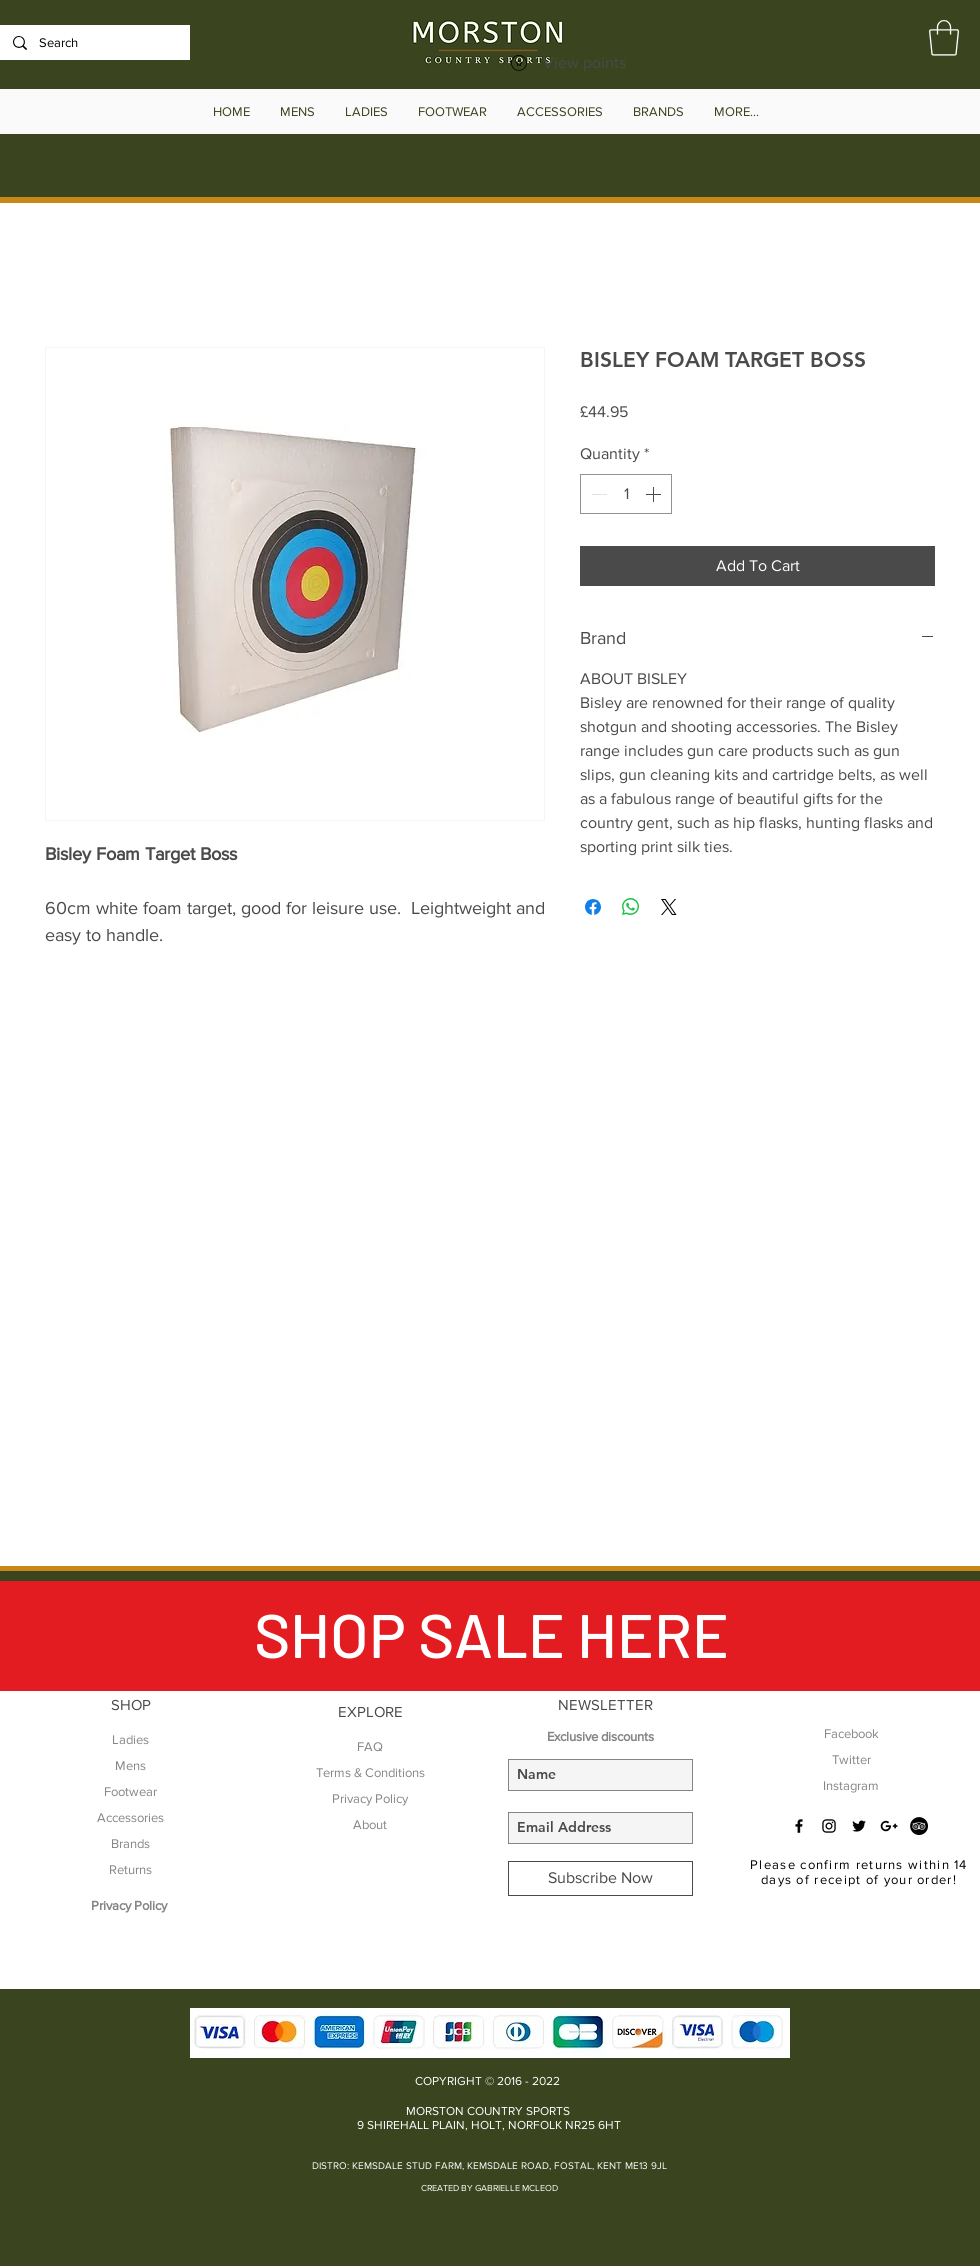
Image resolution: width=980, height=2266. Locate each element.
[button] (944, 38)
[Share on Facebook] (593, 907)
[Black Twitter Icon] (859, 1826)
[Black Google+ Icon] (889, 1826)
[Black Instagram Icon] (829, 1826)
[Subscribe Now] (600, 1878)
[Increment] (655, 494)
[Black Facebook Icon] (799, 1826)
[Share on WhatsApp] (631, 907)
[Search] (93, 43)
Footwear (130, 1791)
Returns (130, 1869)
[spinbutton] (626, 494)
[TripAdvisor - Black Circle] (919, 1826)
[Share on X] (669, 907)
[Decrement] (597, 494)
